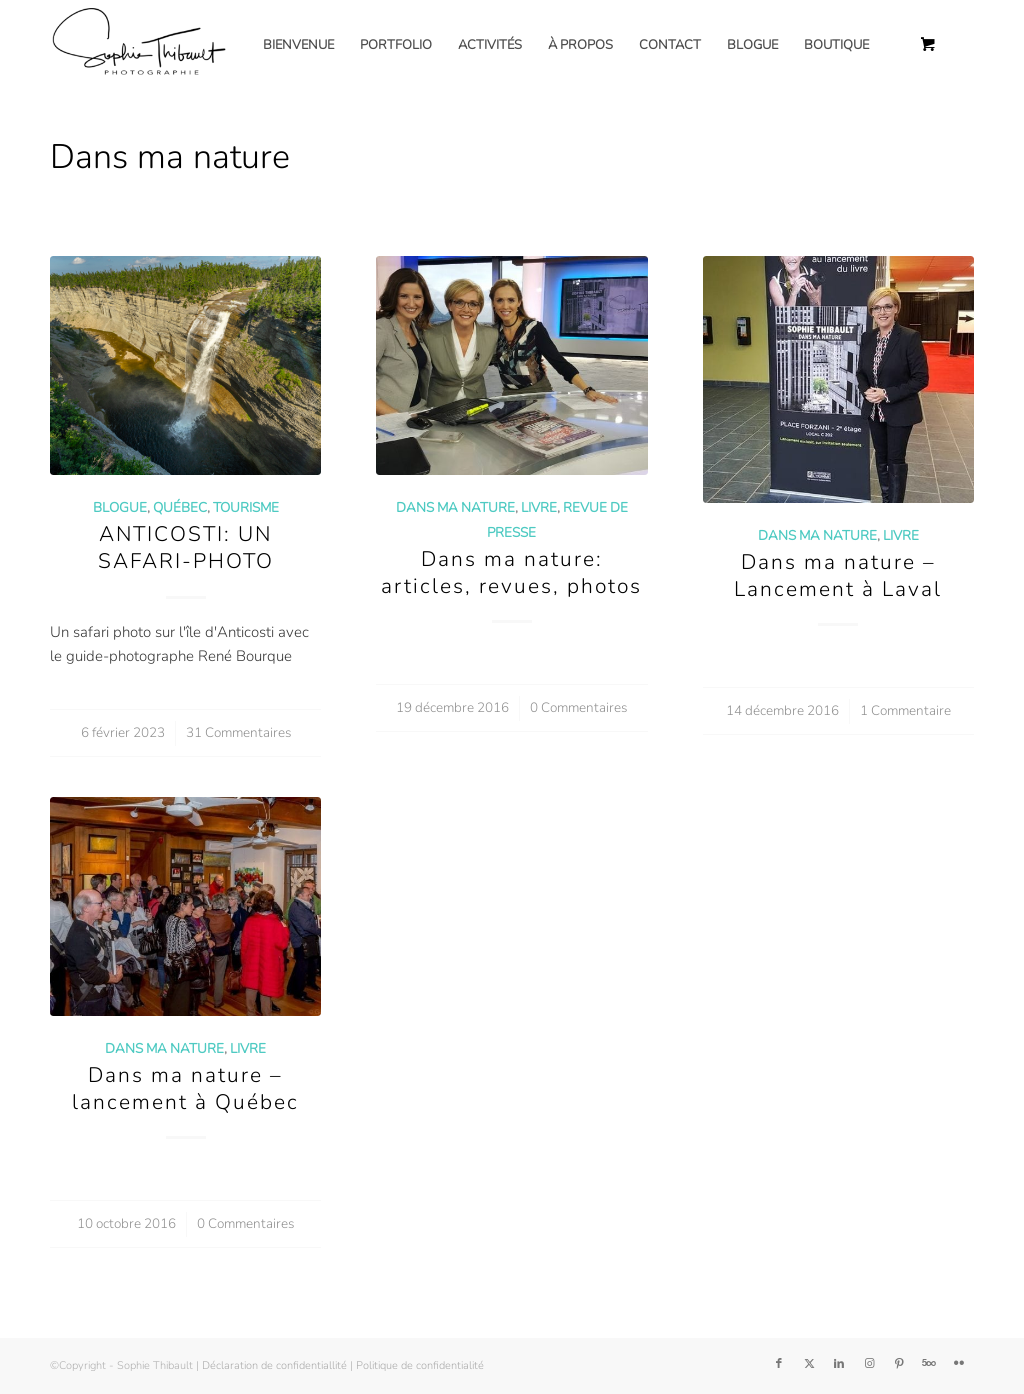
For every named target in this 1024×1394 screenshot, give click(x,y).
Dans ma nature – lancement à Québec (185, 1088)
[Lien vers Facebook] (779, 1364)
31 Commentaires (238, 732)
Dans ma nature (455, 507)
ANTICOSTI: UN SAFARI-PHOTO (186, 547)
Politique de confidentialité (420, 1365)
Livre (539, 507)
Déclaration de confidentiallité (274, 1365)
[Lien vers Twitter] (809, 1364)
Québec (180, 507)
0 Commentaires (578, 707)
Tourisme (246, 507)
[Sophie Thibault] (138, 45)
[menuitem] (298, 45)
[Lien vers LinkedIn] (839, 1364)
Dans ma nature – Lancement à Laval (838, 575)
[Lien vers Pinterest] (899, 1364)
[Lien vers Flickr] (959, 1364)
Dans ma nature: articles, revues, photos (511, 572)
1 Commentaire (905, 710)
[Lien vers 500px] (929, 1364)
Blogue (120, 507)
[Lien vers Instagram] (869, 1364)
